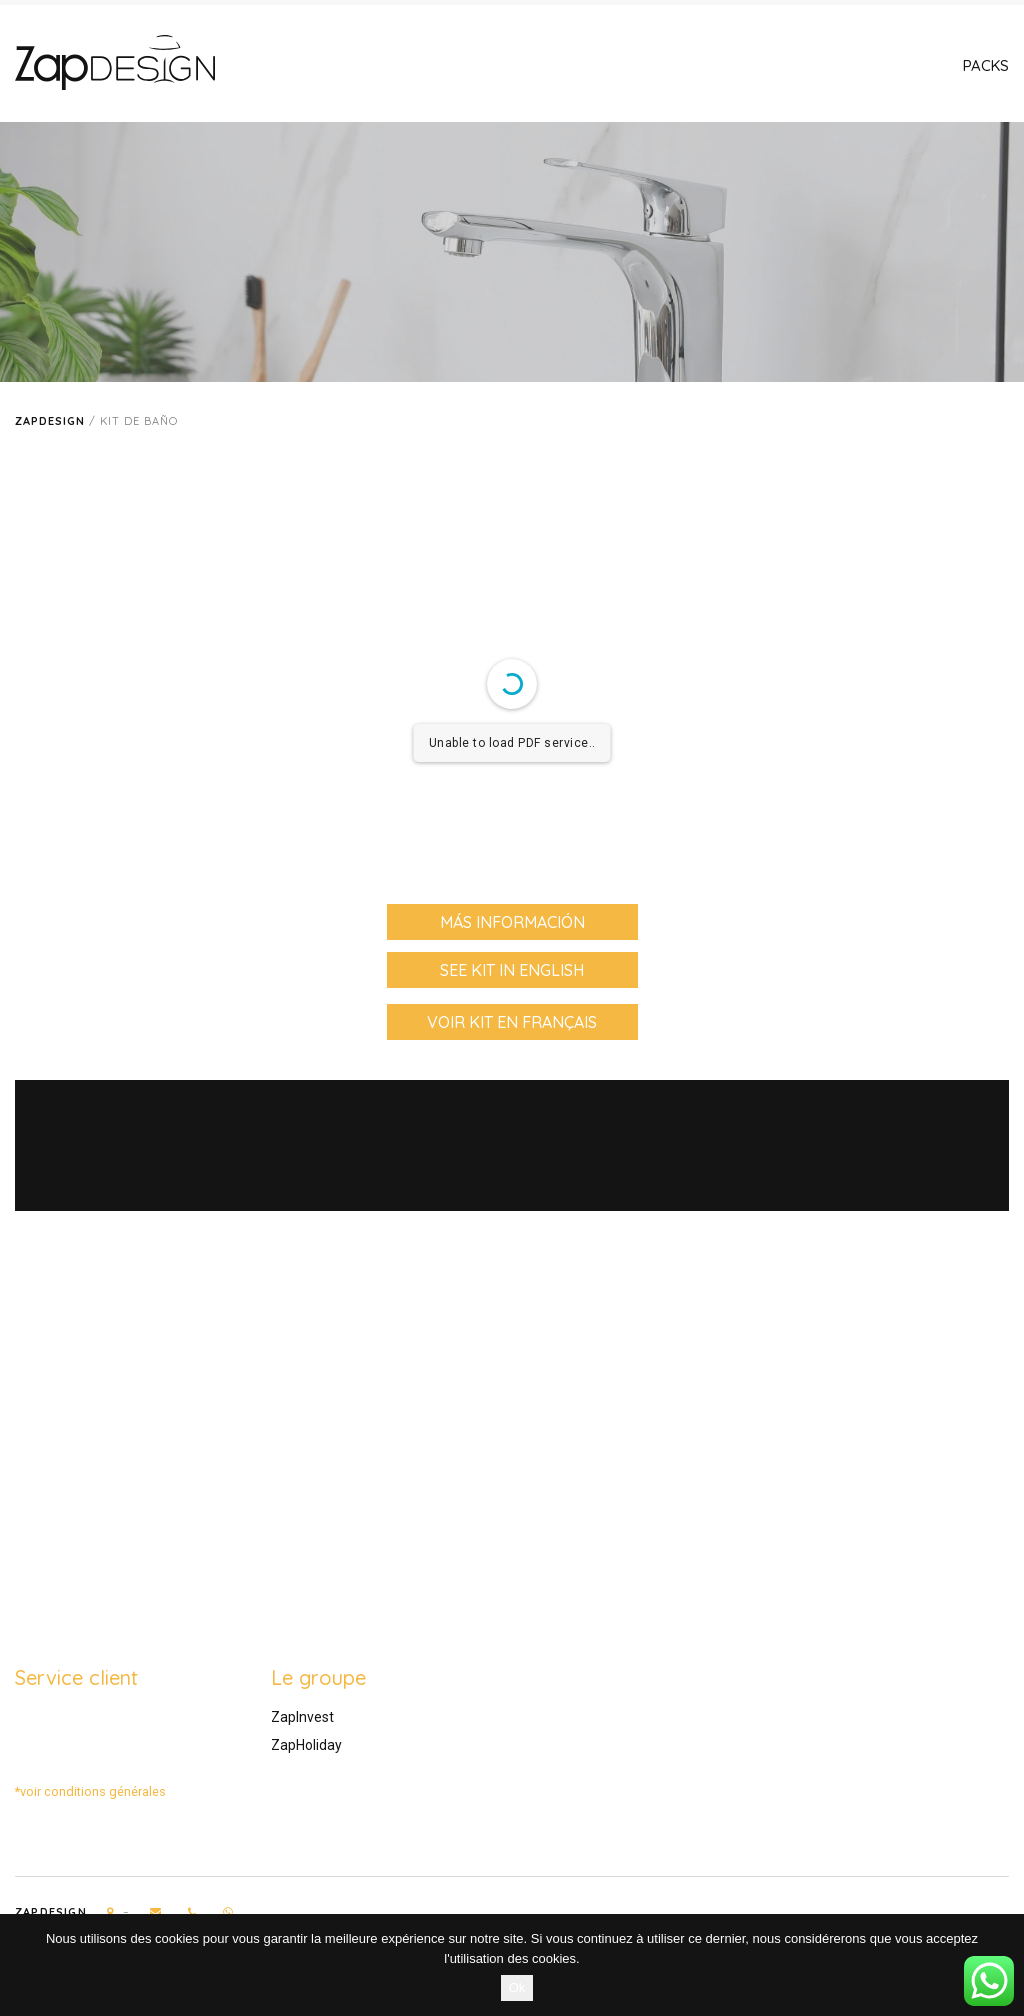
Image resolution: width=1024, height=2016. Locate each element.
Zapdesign (50, 421)
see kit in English (512, 970)
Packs (986, 65)
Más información (512, 922)
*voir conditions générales (90, 1791)
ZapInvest (302, 1717)
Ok (517, 1987)
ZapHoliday (306, 1745)
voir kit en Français (512, 1022)
